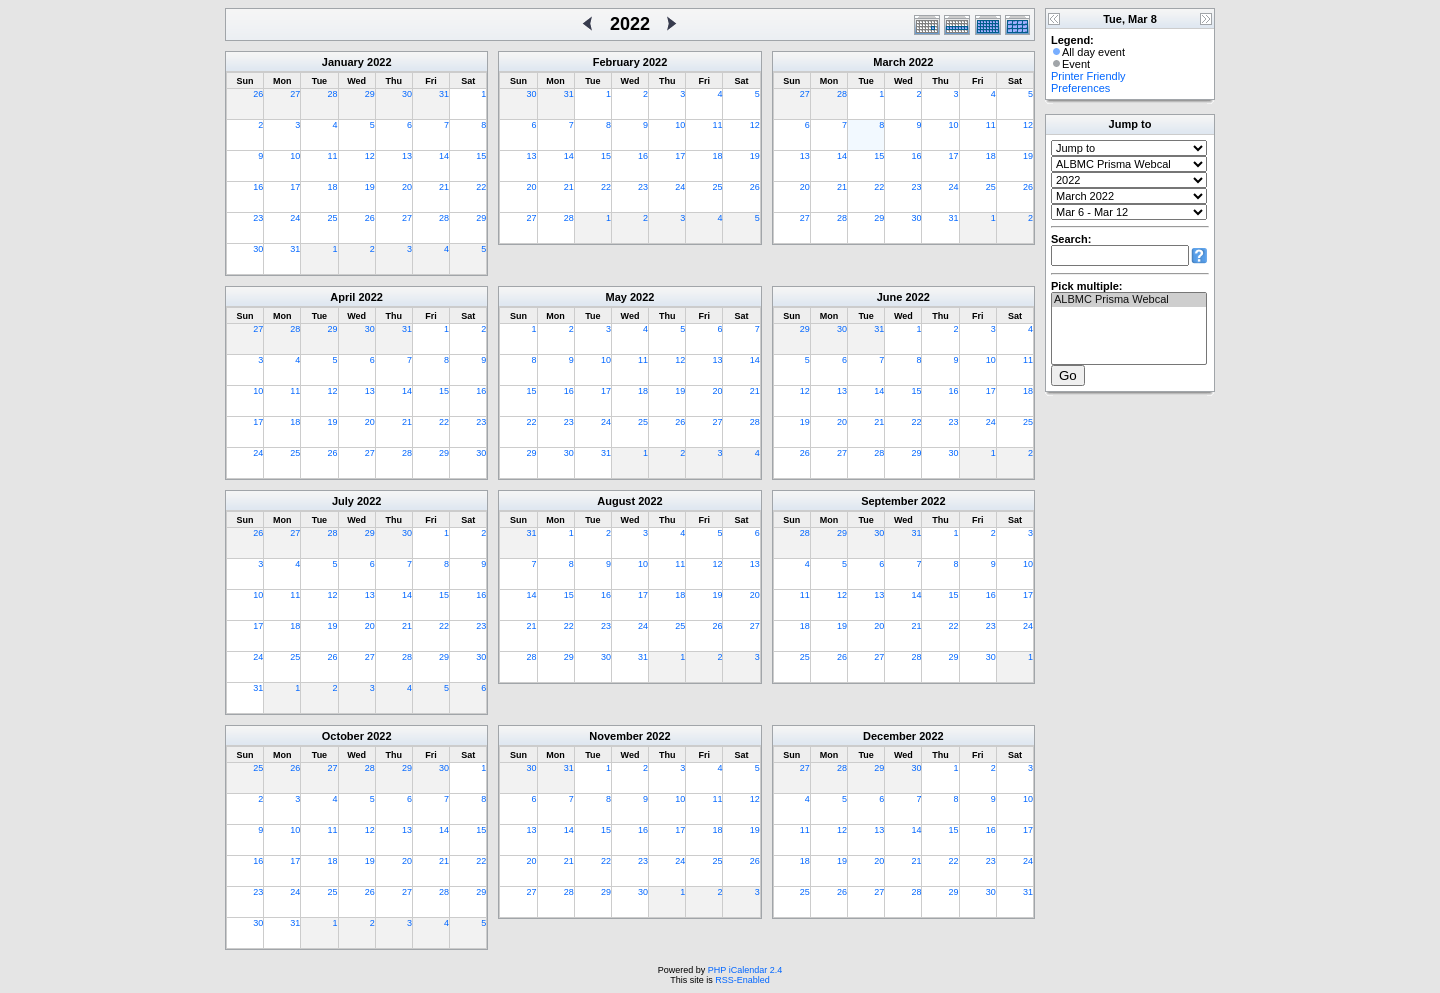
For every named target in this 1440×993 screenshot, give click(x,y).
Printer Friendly (1088, 76)
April (342, 297)
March (889, 62)
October (343, 736)
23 (258, 218)
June (890, 297)
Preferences (1080, 88)
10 (295, 156)
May (616, 297)
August (616, 501)
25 (333, 218)
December (889, 736)
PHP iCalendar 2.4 (745, 970)
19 (370, 187)
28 (333, 94)
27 (295, 94)
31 (444, 94)
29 (370, 94)
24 (295, 218)
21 (444, 187)
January (343, 62)
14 (444, 156)
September (889, 501)
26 (258, 94)
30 (407, 94)
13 (407, 156)
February (616, 62)
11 (333, 156)
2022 (379, 62)
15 (481, 156)
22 (481, 187)
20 (407, 187)
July (343, 501)
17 (295, 187)
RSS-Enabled (742, 980)
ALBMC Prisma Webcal (1129, 300)
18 (333, 187)
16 (258, 187)
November (616, 736)
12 (370, 156)
